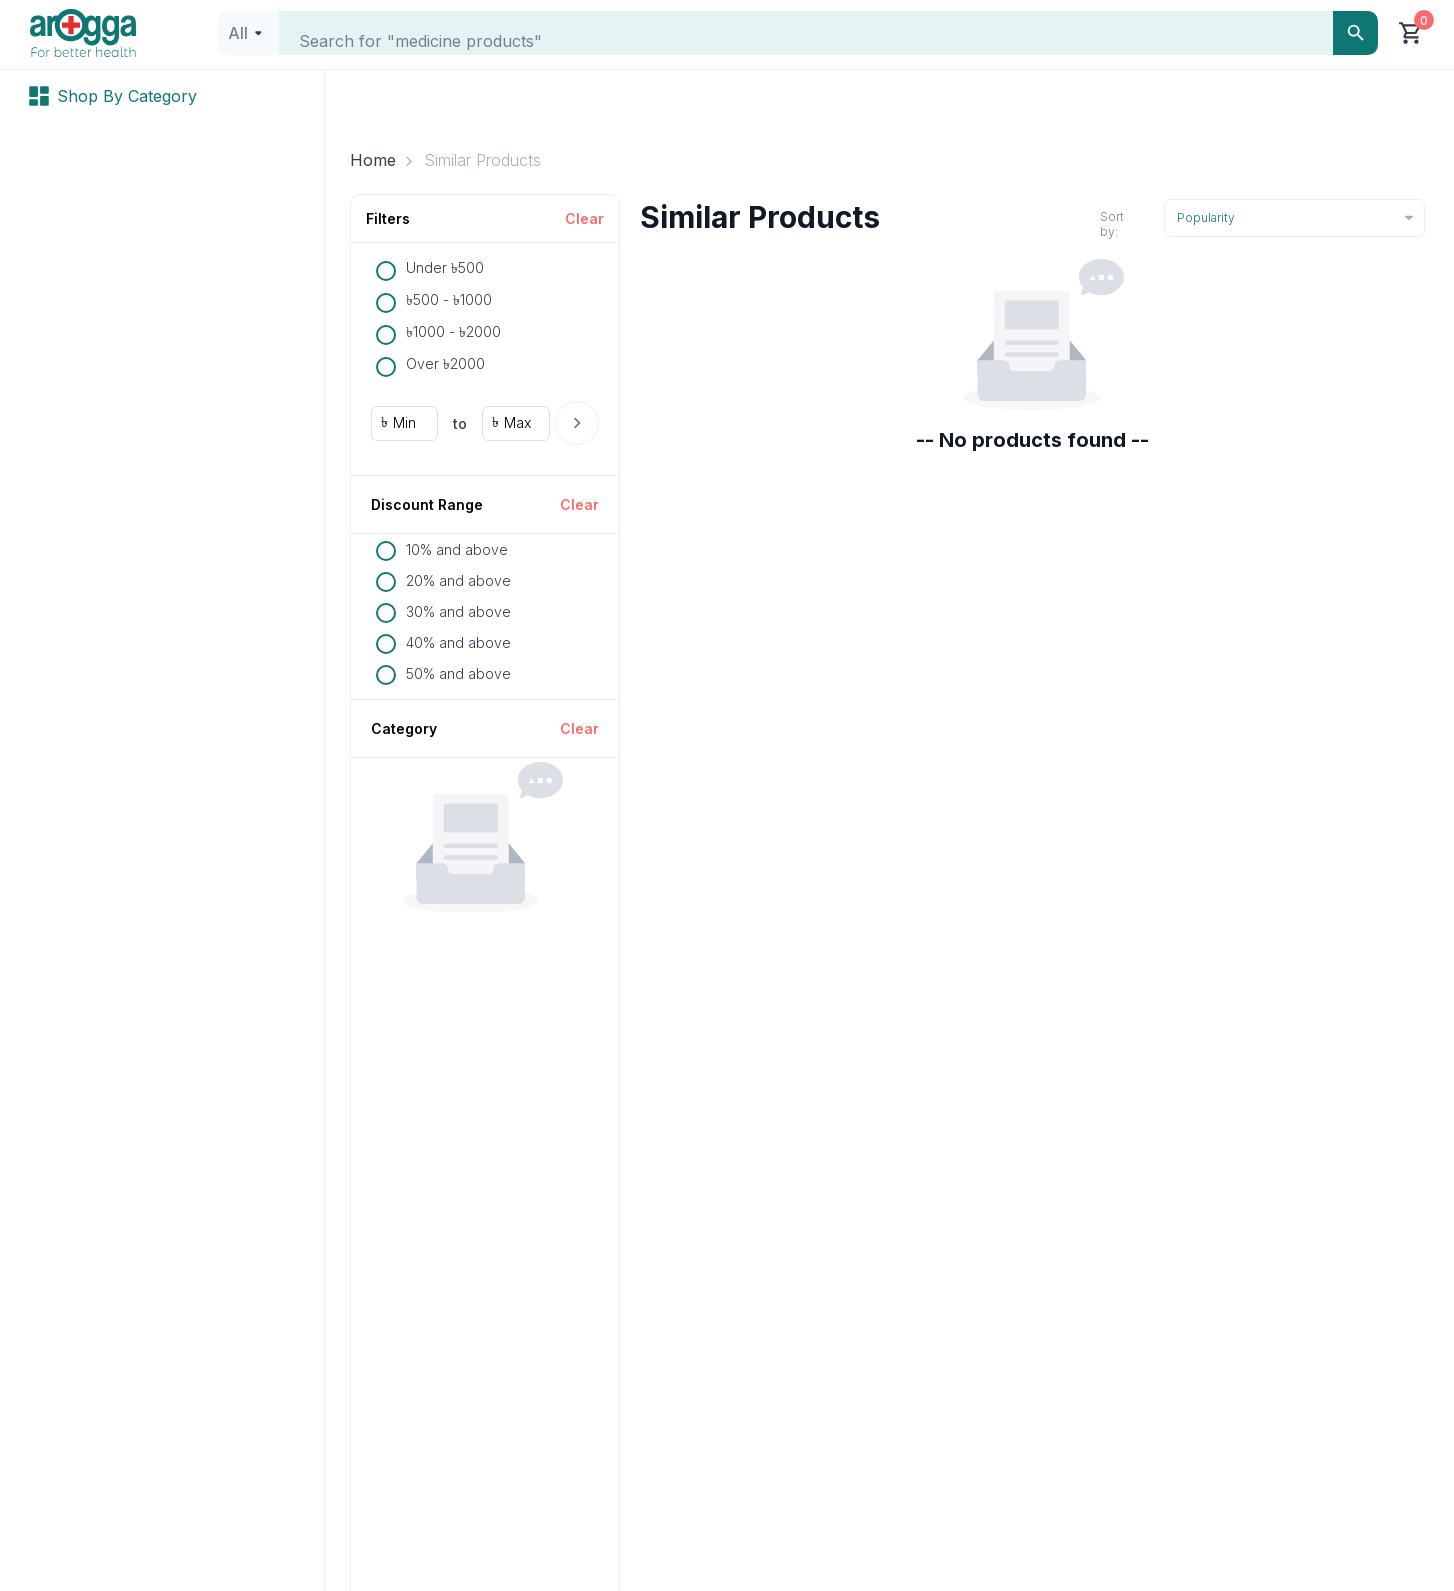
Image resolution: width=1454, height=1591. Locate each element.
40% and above (458, 642)
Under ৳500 (445, 267)
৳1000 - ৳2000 (453, 331)
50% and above (458, 673)
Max (517, 422)
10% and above (457, 549)
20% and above (458, 580)
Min (404, 422)
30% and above (458, 611)
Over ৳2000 (445, 363)
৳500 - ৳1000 (449, 299)
